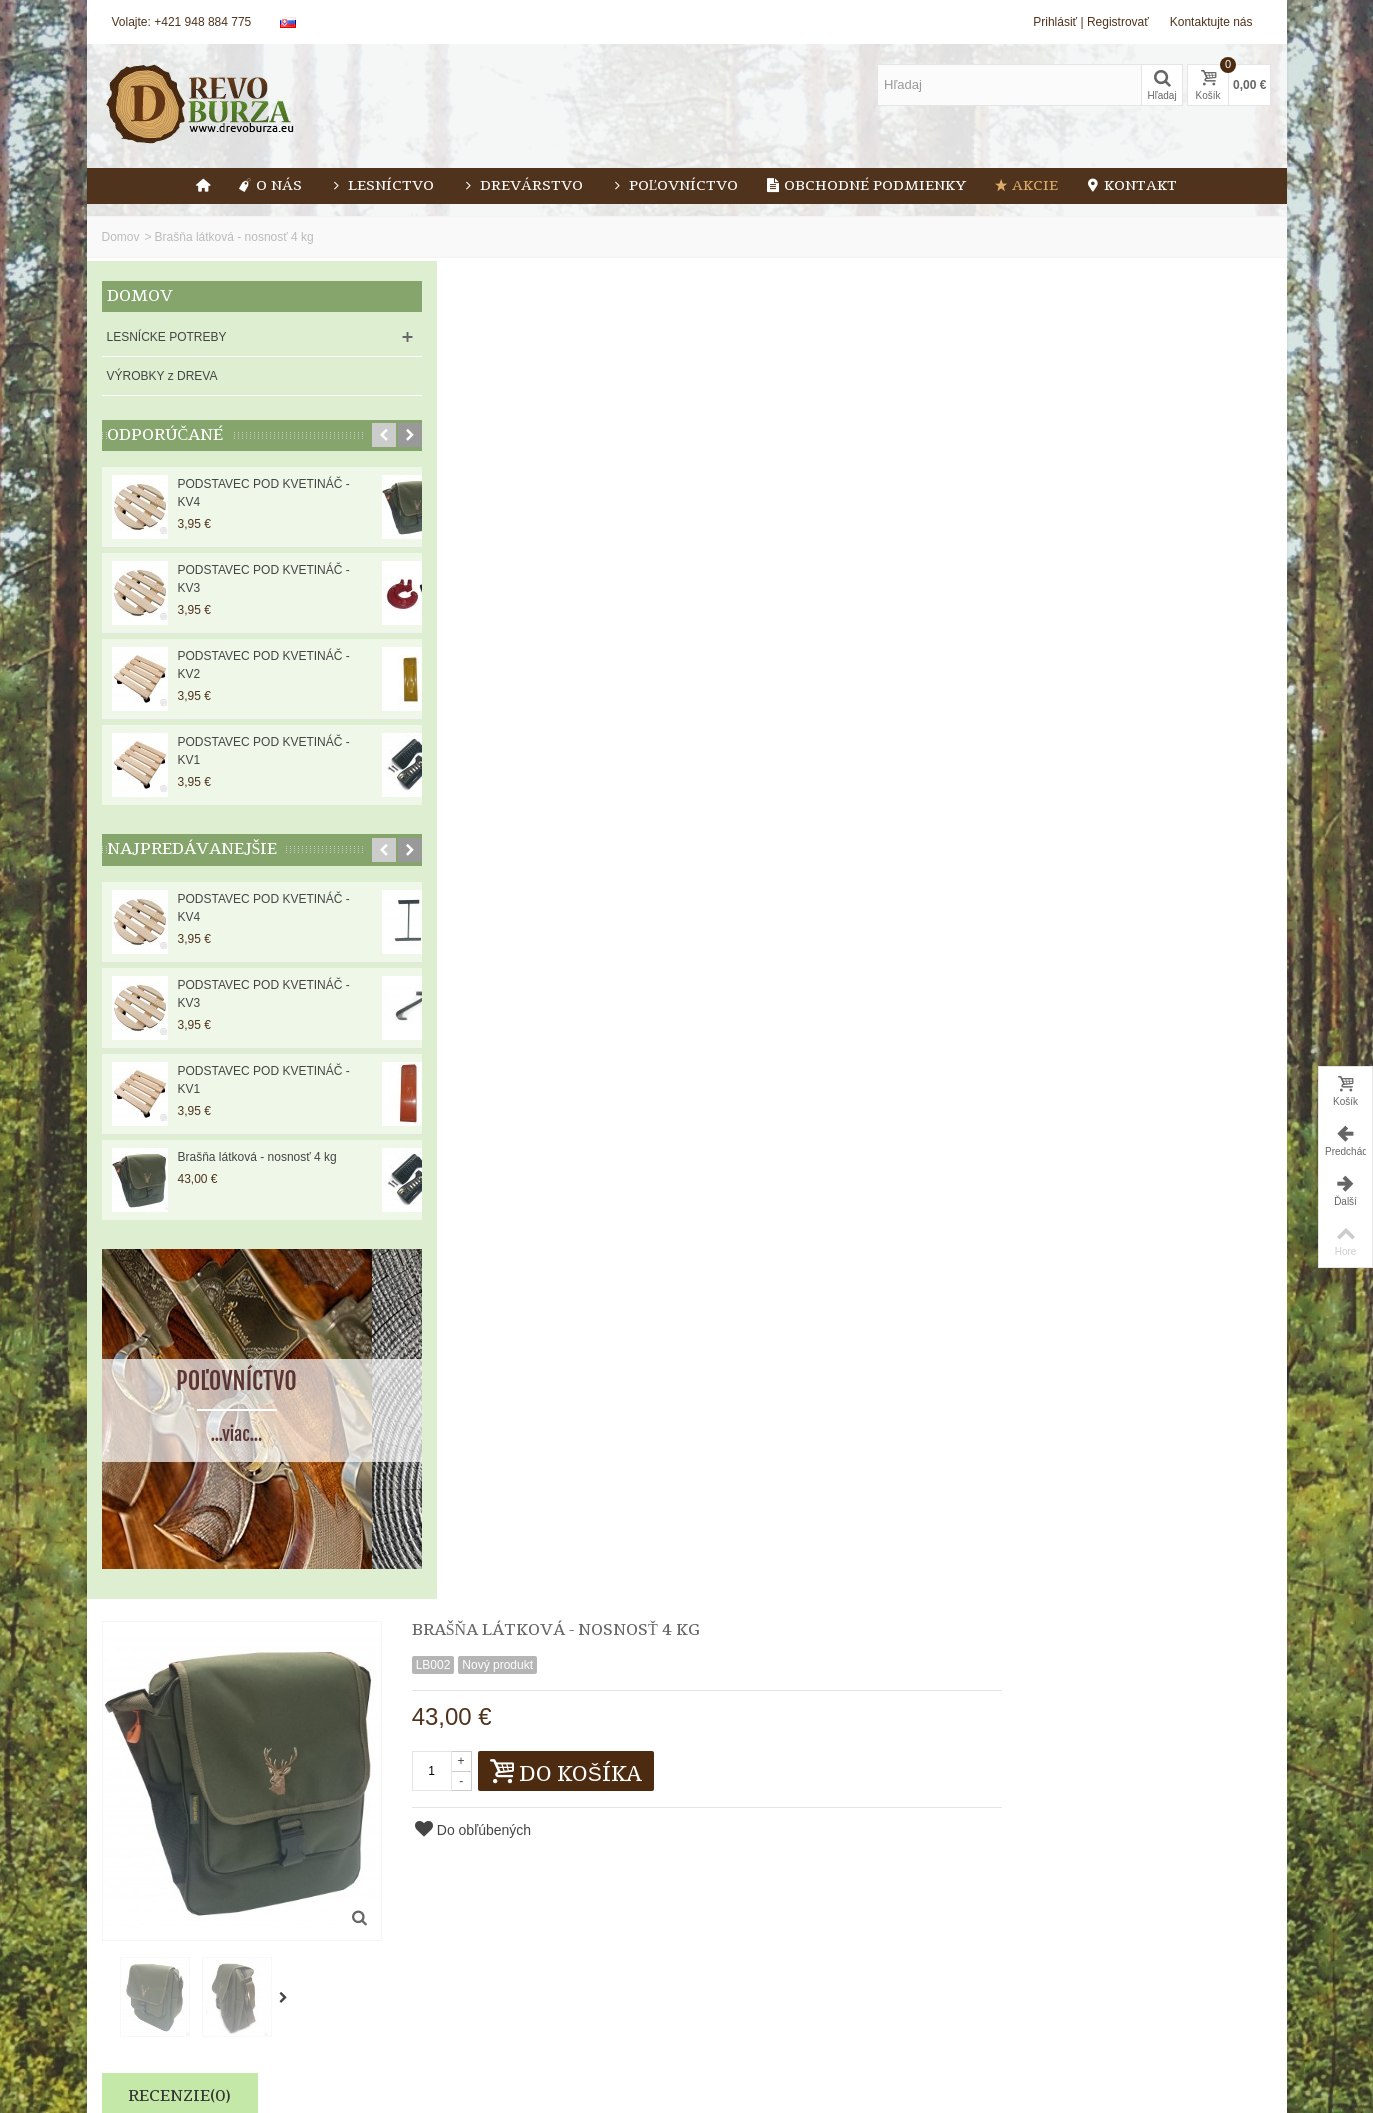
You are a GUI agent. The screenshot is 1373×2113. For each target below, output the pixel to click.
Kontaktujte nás (1211, 22)
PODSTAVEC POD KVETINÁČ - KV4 (264, 493)
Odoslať (919, 2030)
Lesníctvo (382, 186)
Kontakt (1131, 186)
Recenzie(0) (479, 744)
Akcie (1026, 186)
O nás (270, 186)
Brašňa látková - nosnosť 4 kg (257, 1157)
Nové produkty (147, 2018)
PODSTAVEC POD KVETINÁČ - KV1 (264, 751)
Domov (121, 237)
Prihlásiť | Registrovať (1091, 22)
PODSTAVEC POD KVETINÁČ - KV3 (264, 579)
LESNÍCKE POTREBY (167, 337)
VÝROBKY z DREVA (162, 376)
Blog (420, 1998)
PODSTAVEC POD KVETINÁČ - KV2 (264, 665)
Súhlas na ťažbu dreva (836, 1091)
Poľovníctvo (675, 186)
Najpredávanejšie (192, 849)
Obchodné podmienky (866, 186)
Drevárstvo (522, 186)
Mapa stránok (445, 2038)
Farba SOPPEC (1184, 1091)
